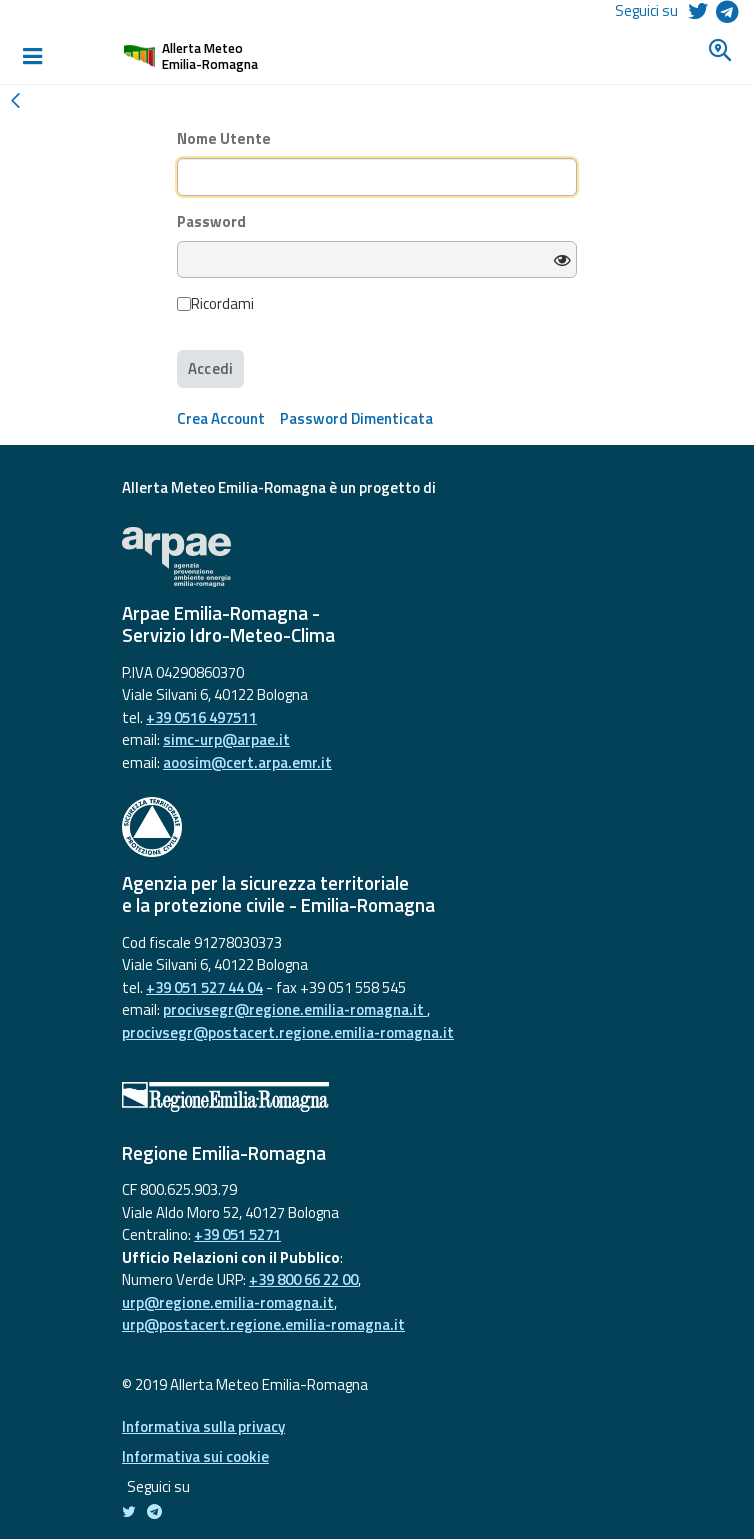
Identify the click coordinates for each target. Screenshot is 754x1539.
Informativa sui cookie (195, 1456)
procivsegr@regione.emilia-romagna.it (295, 1009)
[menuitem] (221, 418)
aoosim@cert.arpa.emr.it (247, 762)
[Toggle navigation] (32, 56)
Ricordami (215, 304)
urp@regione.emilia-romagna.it (228, 1302)
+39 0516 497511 (201, 717)
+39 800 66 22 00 (303, 1279)
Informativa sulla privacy (203, 1426)
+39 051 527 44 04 (204, 987)
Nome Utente (224, 139)
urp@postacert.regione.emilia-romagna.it (263, 1324)
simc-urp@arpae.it (226, 739)
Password (211, 222)
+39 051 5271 (237, 1234)
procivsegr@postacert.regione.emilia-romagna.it (288, 1032)
